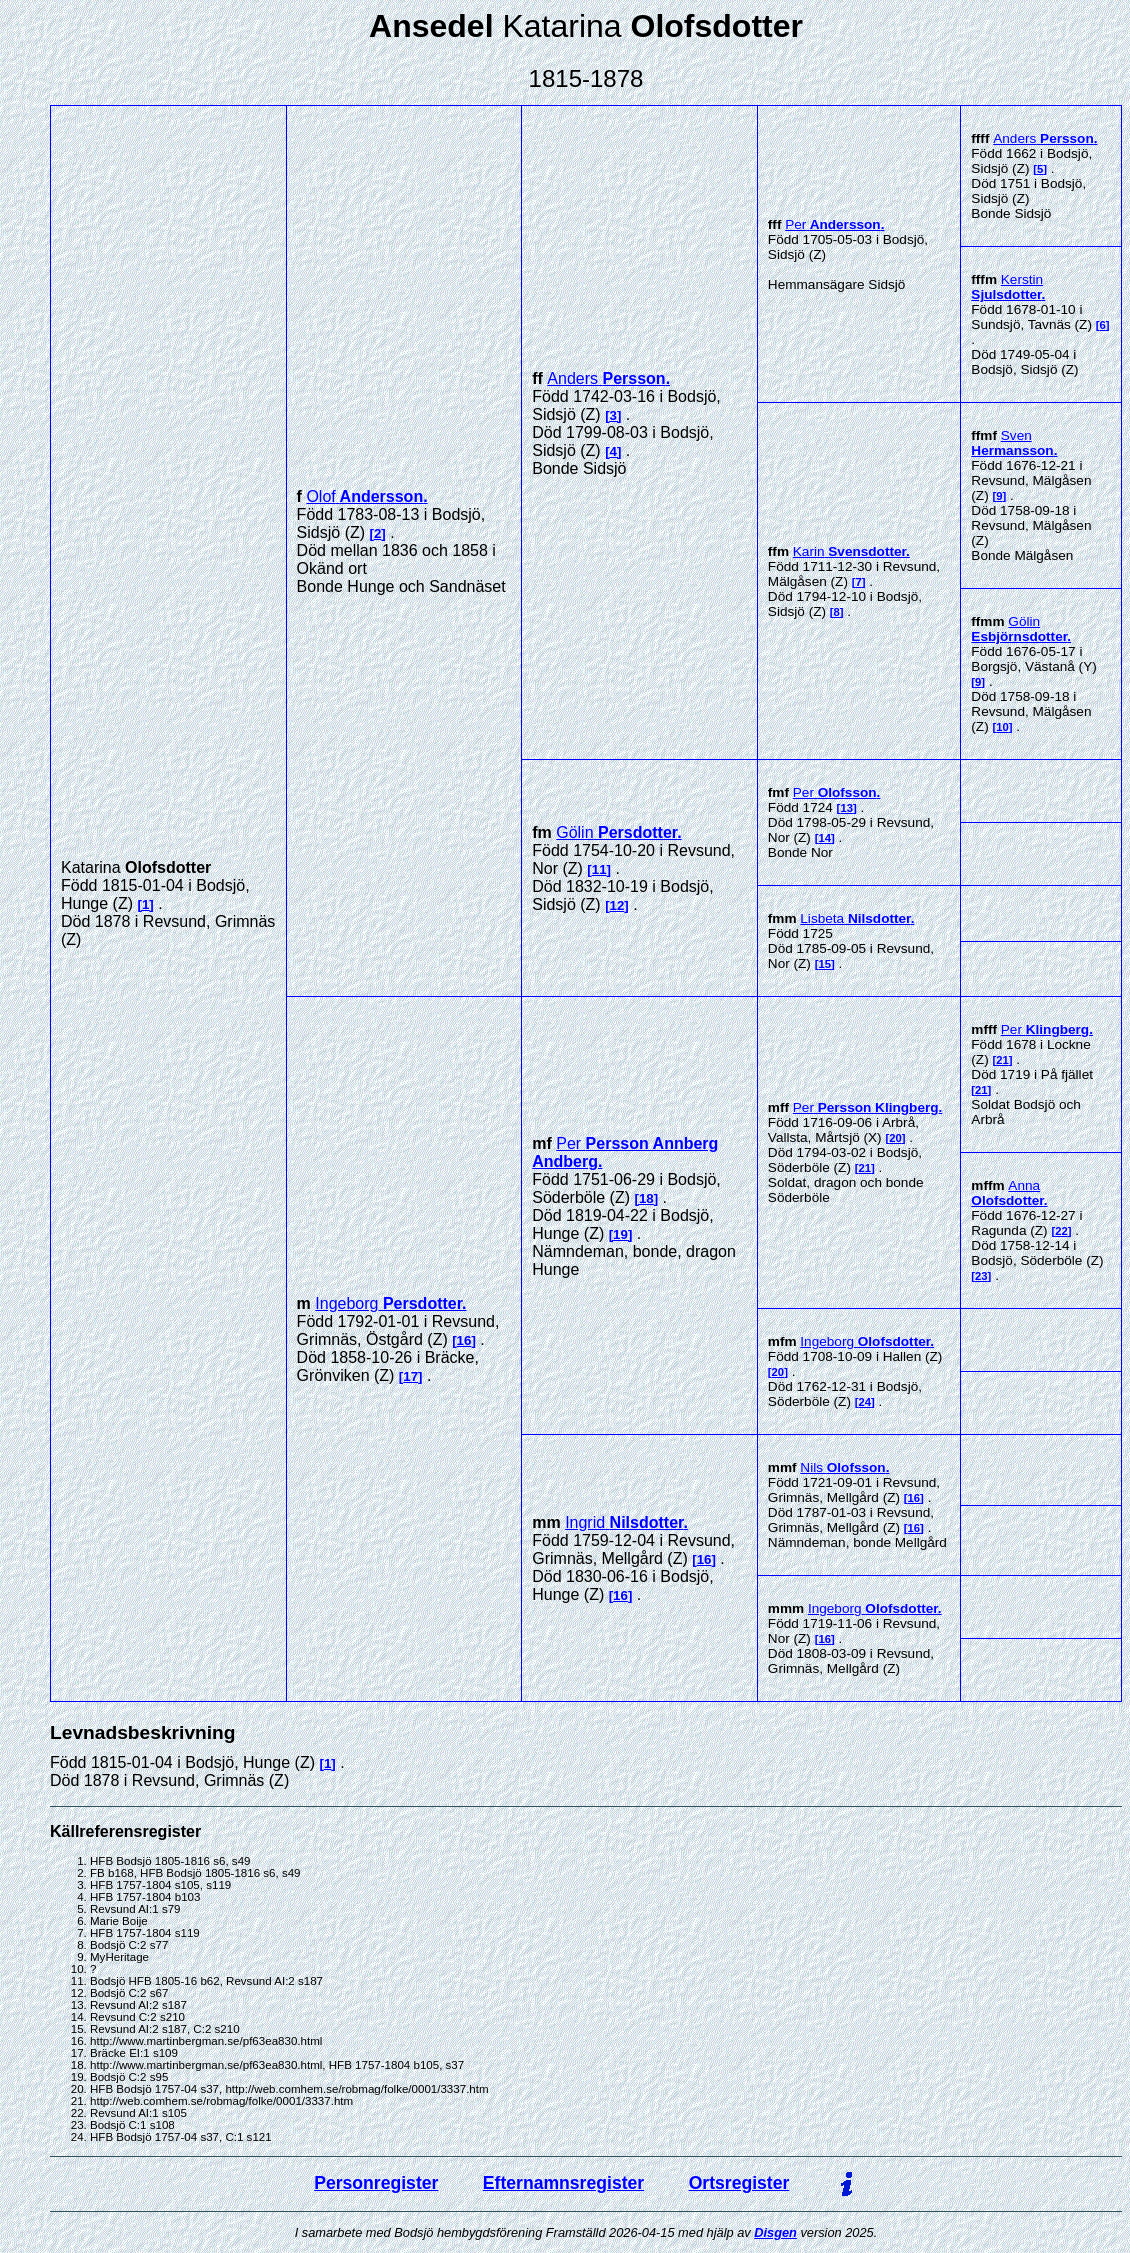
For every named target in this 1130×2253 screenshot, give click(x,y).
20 (895, 1138)
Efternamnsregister (563, 2183)
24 (864, 1402)
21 (864, 1168)
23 (981, 1276)
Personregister (376, 2183)
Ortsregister (739, 2183)
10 (1002, 727)
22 (1061, 1231)
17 (410, 1376)
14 (824, 838)
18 (646, 1198)
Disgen (775, 2232)
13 (846, 808)
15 (824, 964)
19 (620, 1234)
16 (464, 1340)
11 (599, 869)
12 (617, 905)
